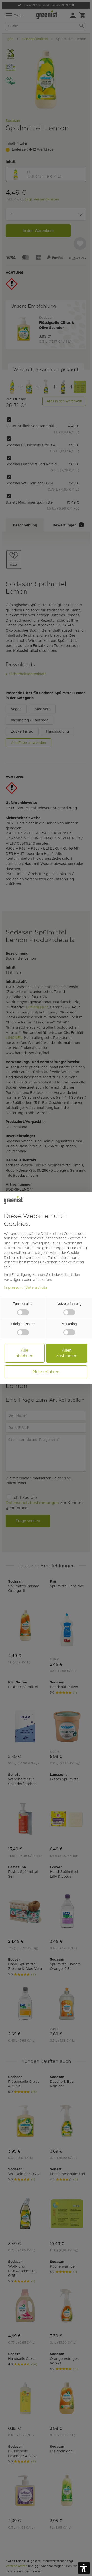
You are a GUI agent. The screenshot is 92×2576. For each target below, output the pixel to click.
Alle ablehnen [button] (24, 1353)
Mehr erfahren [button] (46, 1371)
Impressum (13, 1287)
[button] (84, 2568)
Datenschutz (36, 1287)
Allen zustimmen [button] (66, 1353)
